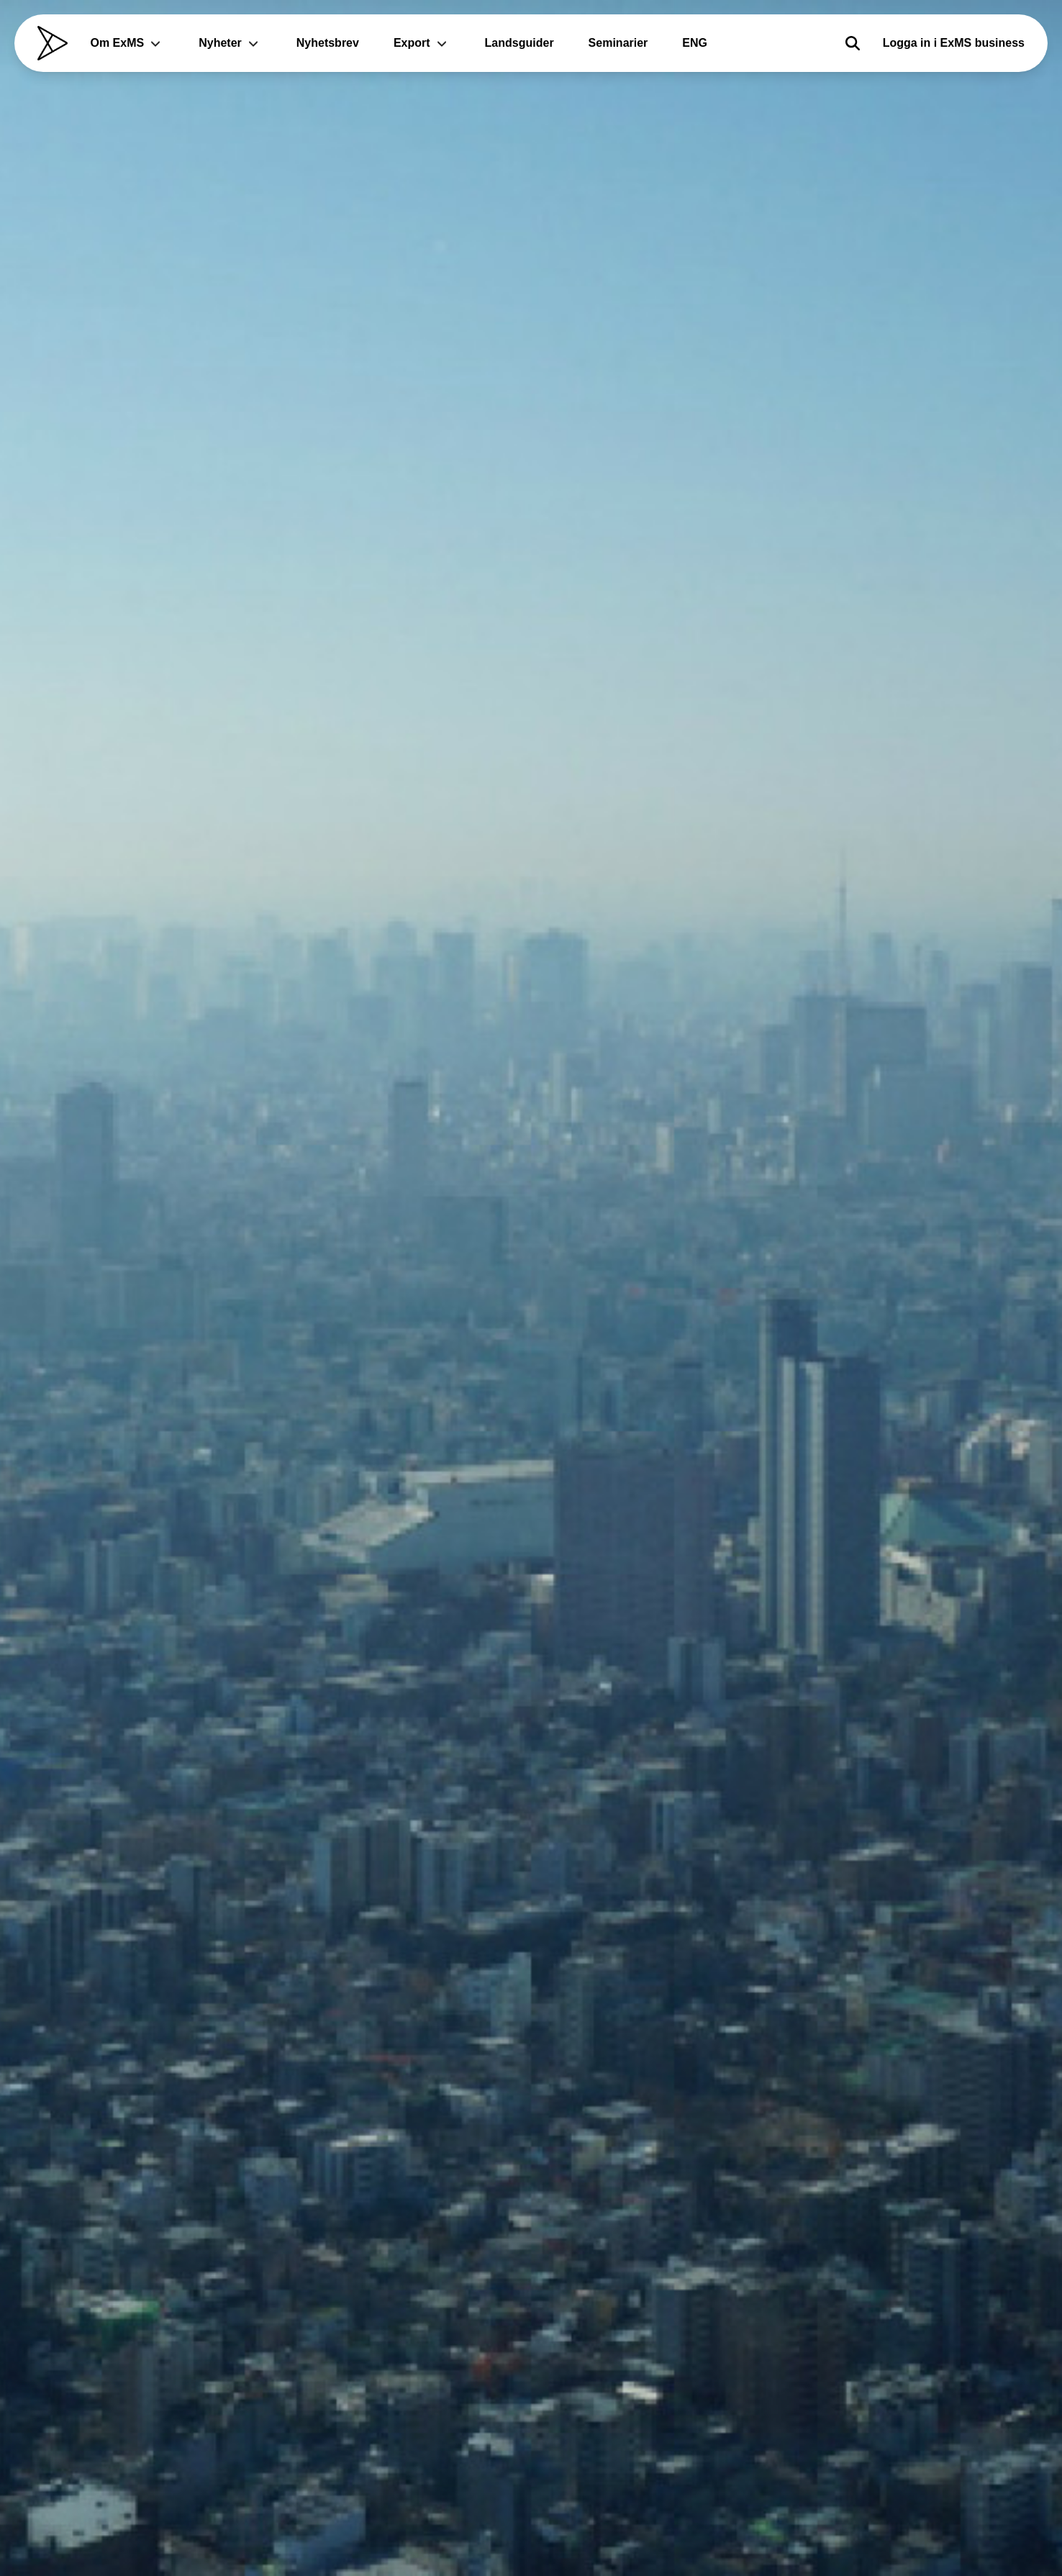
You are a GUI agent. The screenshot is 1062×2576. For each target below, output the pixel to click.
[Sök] (852, 43)
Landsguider (519, 43)
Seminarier (618, 43)
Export (422, 43)
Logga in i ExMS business (954, 43)
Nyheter (230, 43)
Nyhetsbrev (327, 43)
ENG (694, 43)
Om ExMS (128, 43)
